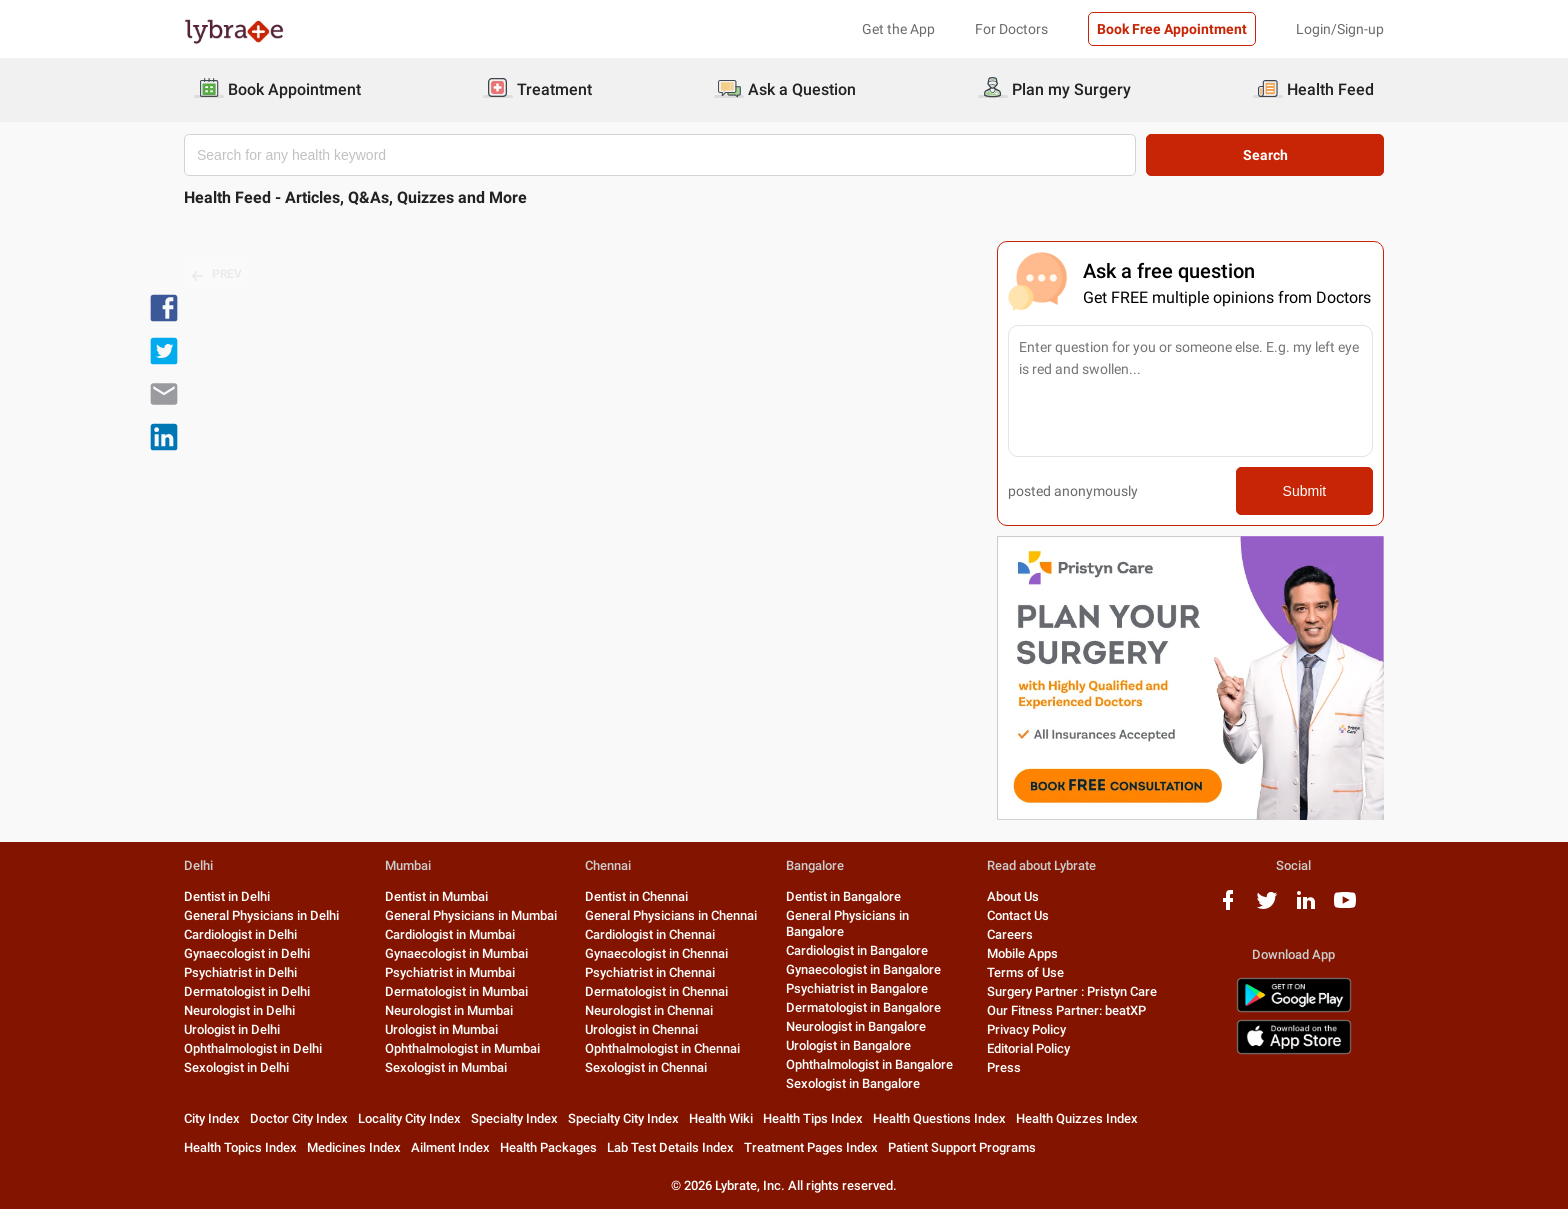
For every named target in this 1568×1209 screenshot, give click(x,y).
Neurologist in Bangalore (856, 1026)
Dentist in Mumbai (436, 896)
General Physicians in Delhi (261, 915)
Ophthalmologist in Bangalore (869, 1064)
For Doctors (1011, 29)
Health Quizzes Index (1077, 1118)
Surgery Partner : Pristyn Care (1072, 991)
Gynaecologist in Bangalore (863, 969)
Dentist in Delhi (227, 896)
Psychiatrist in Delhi (240, 972)
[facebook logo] (1228, 907)
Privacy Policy (1026, 1029)
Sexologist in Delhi (236, 1067)
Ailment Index (450, 1147)
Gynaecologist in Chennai (656, 953)
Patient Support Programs (962, 1147)
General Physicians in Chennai (671, 915)
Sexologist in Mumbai (446, 1067)
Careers (1010, 934)
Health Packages (548, 1147)
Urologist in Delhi (232, 1029)
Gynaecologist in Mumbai (456, 953)
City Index (212, 1118)
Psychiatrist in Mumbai (450, 972)
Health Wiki (721, 1118)
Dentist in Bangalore (843, 896)
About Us (1013, 896)
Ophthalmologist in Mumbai (462, 1048)
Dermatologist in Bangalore (863, 1007)
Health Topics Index (240, 1147)
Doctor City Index (299, 1118)
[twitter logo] (1267, 907)
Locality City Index (409, 1118)
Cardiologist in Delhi (240, 934)
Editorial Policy (1028, 1048)
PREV (217, 275)
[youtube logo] (1345, 907)
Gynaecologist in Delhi (247, 953)
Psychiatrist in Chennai (650, 972)
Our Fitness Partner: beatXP (1066, 1010)
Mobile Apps (1022, 953)
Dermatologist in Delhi (247, 991)
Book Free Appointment (1172, 29)
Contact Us (1018, 915)
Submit (1305, 491)
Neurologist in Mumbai (449, 1010)
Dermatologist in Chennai (656, 991)
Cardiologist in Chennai (650, 934)
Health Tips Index (813, 1118)
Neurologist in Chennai (649, 1010)
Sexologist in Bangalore (853, 1083)
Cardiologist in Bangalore (857, 950)
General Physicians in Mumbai (471, 915)
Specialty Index (514, 1118)
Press (1004, 1067)
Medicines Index (354, 1147)
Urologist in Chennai (641, 1029)
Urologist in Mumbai (441, 1029)
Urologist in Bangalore (848, 1045)
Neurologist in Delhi (239, 1010)
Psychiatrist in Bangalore (857, 988)
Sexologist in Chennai (646, 1067)
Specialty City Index (623, 1118)
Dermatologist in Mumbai (456, 991)
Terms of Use (1025, 972)
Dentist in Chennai (636, 896)
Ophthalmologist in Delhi (253, 1048)
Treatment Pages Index (811, 1147)
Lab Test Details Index (670, 1147)
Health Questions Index (939, 1118)
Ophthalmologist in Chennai (662, 1048)
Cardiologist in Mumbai (450, 934)
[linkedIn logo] (1306, 907)
